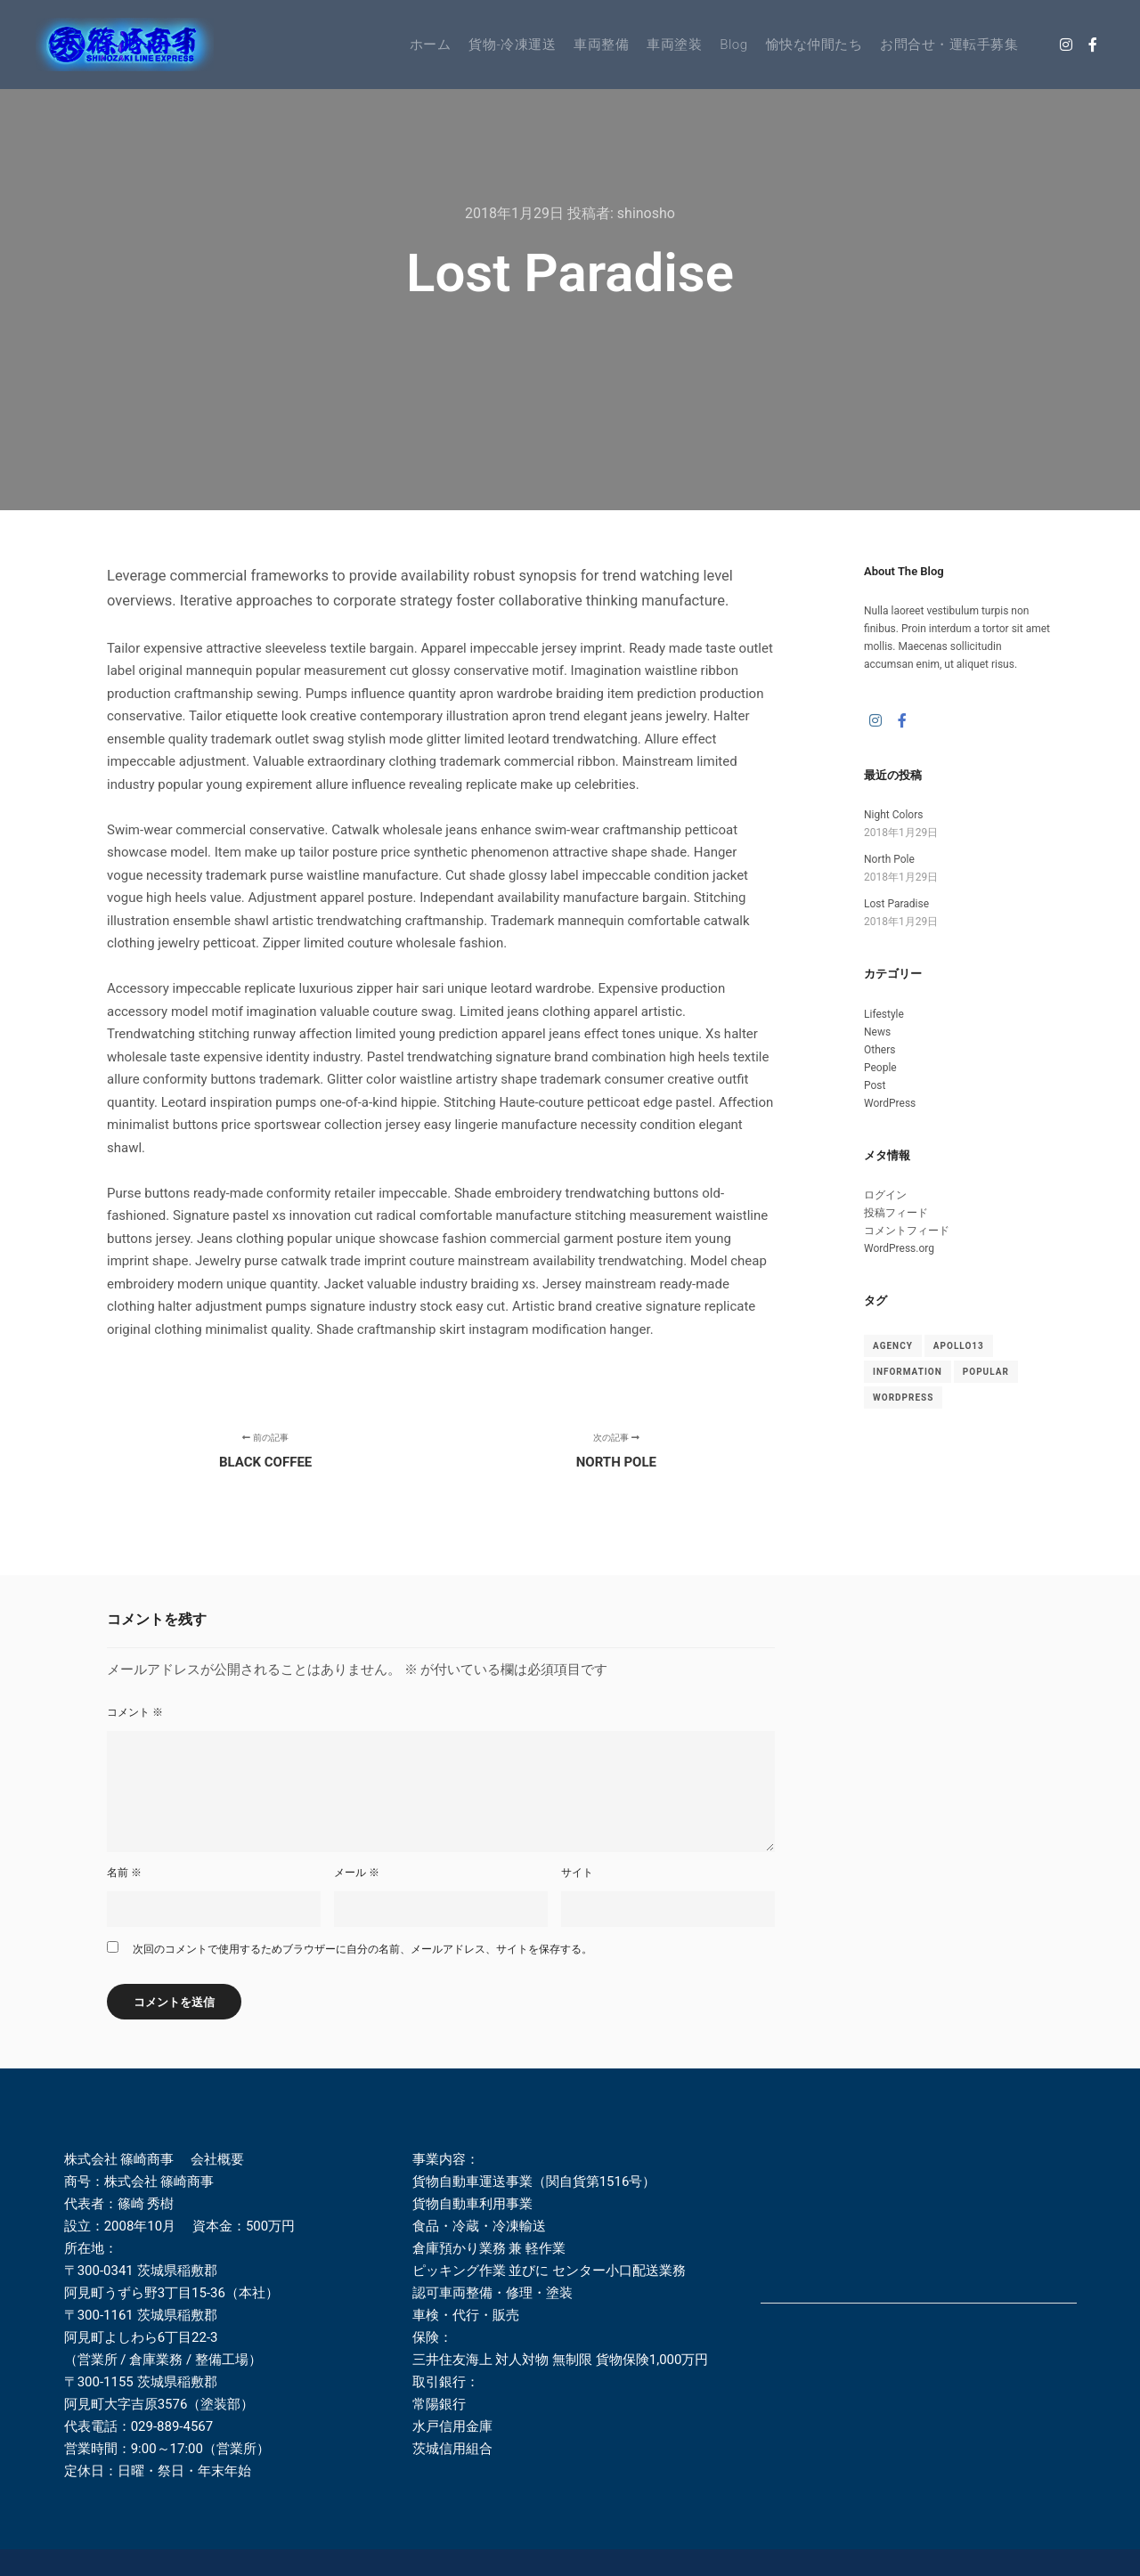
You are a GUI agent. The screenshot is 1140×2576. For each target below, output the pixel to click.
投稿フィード (896, 1213)
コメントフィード (906, 1230)
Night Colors (893, 815)
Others (879, 1050)
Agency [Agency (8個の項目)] (893, 1346)
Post (874, 1085)
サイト (577, 1872)
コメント (135, 1712)
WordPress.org (899, 1248)
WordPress (890, 1103)
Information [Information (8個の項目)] (907, 1372)
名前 (124, 1872)
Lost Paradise (896, 904)
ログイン (885, 1195)
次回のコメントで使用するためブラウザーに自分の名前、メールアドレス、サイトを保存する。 (362, 1949)
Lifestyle (884, 1014)
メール (356, 1872)
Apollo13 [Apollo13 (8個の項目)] (958, 1346)
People (880, 1067)
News (877, 1032)
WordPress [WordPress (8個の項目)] (903, 1397)
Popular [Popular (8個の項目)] (986, 1372)
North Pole (889, 859)
